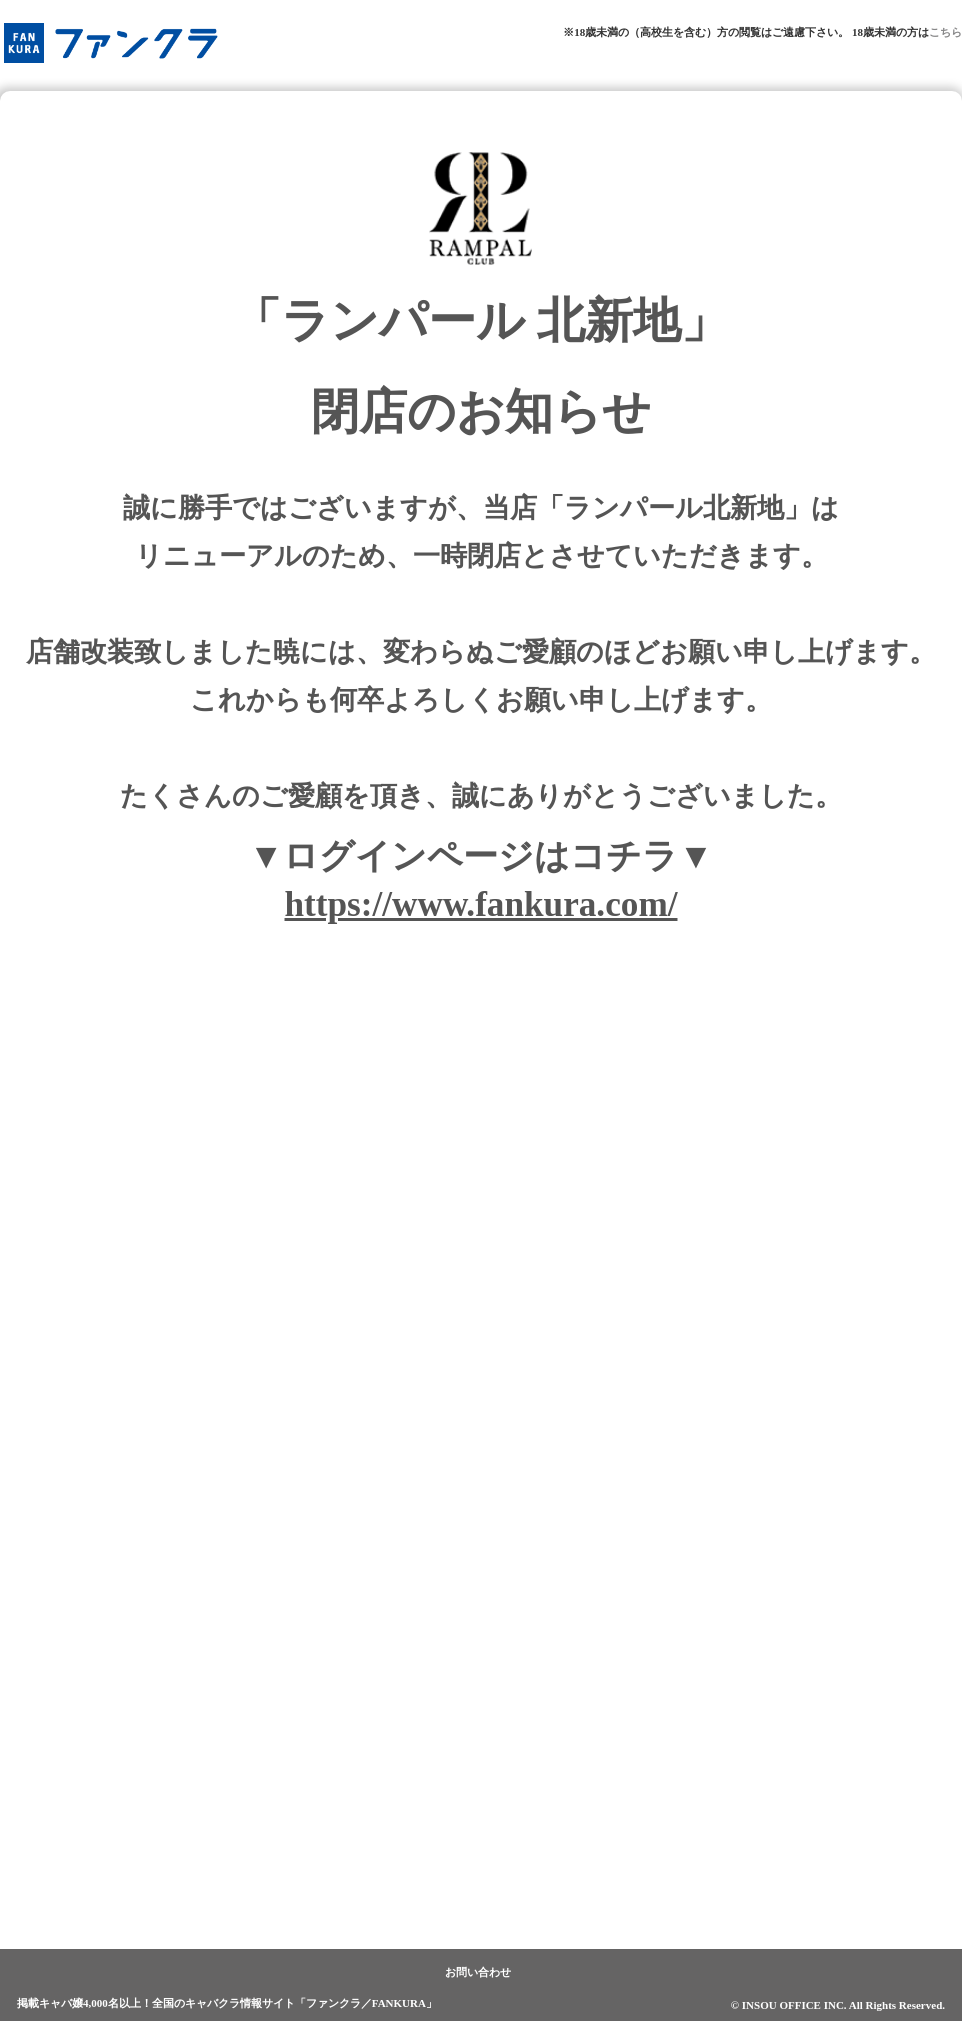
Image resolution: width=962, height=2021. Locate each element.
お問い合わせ (478, 1972)
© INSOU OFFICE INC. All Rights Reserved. (838, 2005)
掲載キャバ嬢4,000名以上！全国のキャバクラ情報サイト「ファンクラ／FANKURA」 (227, 2003)
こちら (945, 32)
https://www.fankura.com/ (481, 904)
